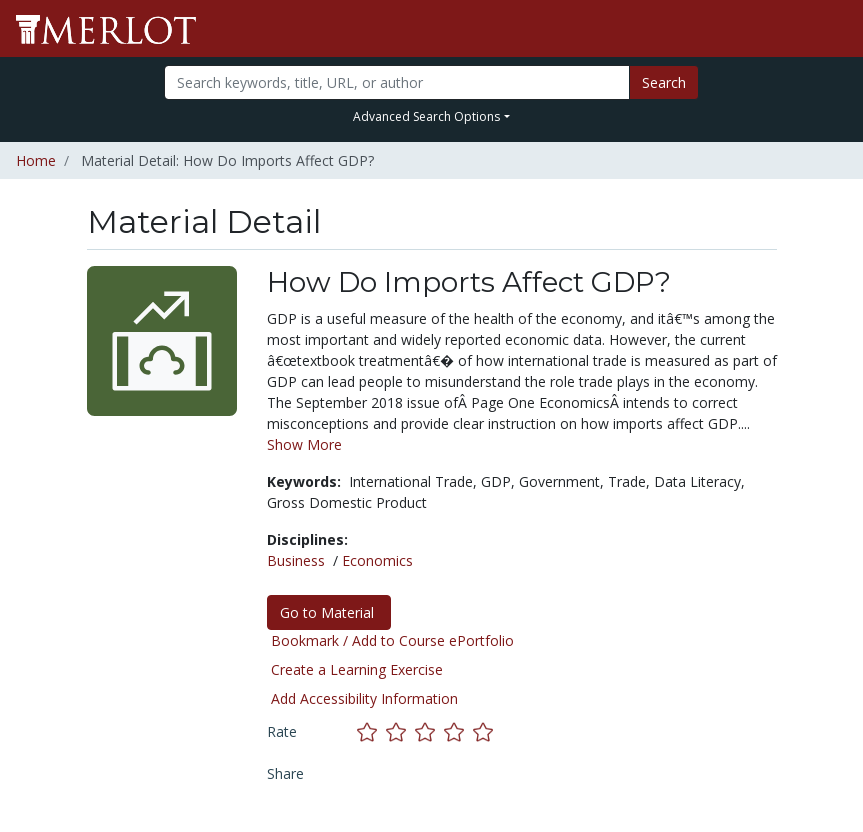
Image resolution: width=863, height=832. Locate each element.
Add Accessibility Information (364, 698)
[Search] (397, 82)
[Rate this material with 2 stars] (400, 731)
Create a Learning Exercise (357, 669)
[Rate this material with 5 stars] (485, 731)
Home (36, 160)
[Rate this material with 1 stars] (371, 731)
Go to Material (329, 612)
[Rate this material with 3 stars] (429, 731)
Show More (304, 444)
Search (664, 82)
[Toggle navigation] (835, 29)
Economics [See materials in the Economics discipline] (377, 560)
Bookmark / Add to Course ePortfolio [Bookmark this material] (392, 640)
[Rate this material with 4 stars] (458, 731)
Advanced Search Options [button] (426, 116)
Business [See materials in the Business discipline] (296, 560)
